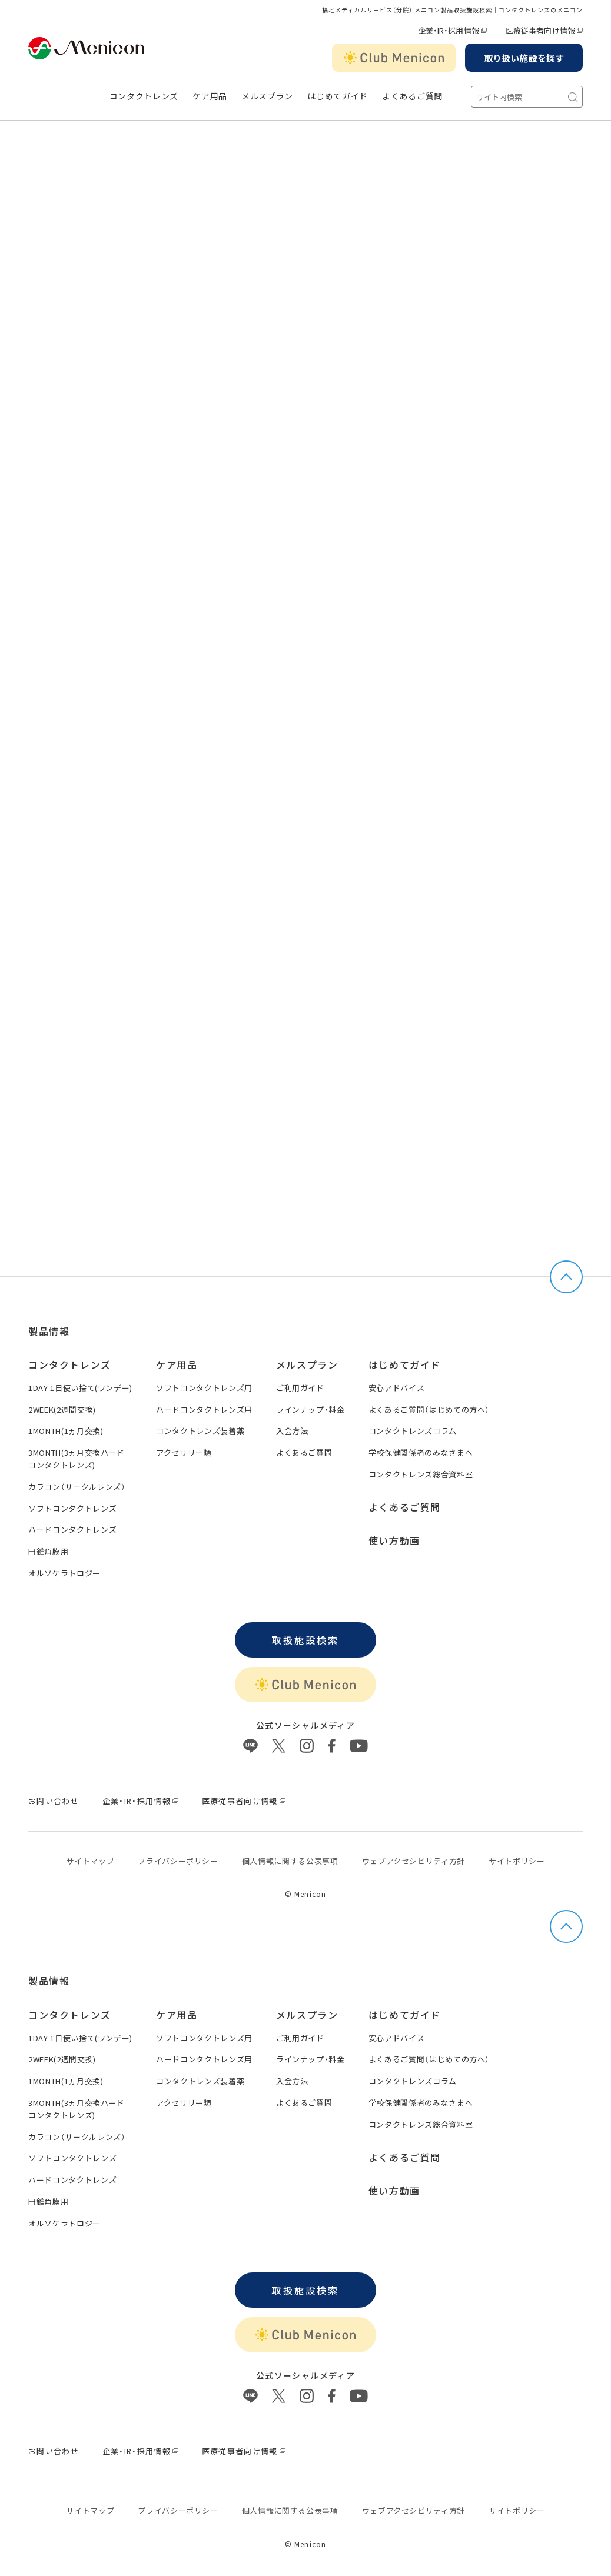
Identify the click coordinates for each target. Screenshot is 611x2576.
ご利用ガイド (300, 1387)
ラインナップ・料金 (310, 1409)
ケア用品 (209, 96)
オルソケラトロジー (64, 1573)
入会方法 (292, 1430)
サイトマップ (90, 1860)
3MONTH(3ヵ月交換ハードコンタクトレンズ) (76, 1458)
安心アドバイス (396, 1387)
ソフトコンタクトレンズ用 (204, 1387)
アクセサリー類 (184, 1452)
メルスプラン (307, 1364)
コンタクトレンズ (144, 96)
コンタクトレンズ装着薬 (200, 1430)
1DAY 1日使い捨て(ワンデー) (80, 1387)
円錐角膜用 (48, 1551)
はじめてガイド (337, 96)
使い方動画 (394, 1540)
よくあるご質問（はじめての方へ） (429, 1409)
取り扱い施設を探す (524, 58)
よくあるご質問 (412, 96)
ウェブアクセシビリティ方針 (413, 1860)
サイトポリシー (517, 1860)
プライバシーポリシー (178, 1860)
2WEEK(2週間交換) (62, 1409)
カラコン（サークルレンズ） (76, 1486)
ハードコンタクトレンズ (72, 1529)
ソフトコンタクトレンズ (72, 1508)
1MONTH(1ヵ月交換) (65, 1430)
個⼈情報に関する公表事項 (290, 1860)
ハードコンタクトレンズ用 (204, 1409)
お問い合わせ (53, 1800)
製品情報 (48, 1331)
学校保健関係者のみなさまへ (420, 1452)
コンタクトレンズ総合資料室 (420, 1474)
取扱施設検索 (305, 1640)
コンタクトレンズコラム (412, 1430)
